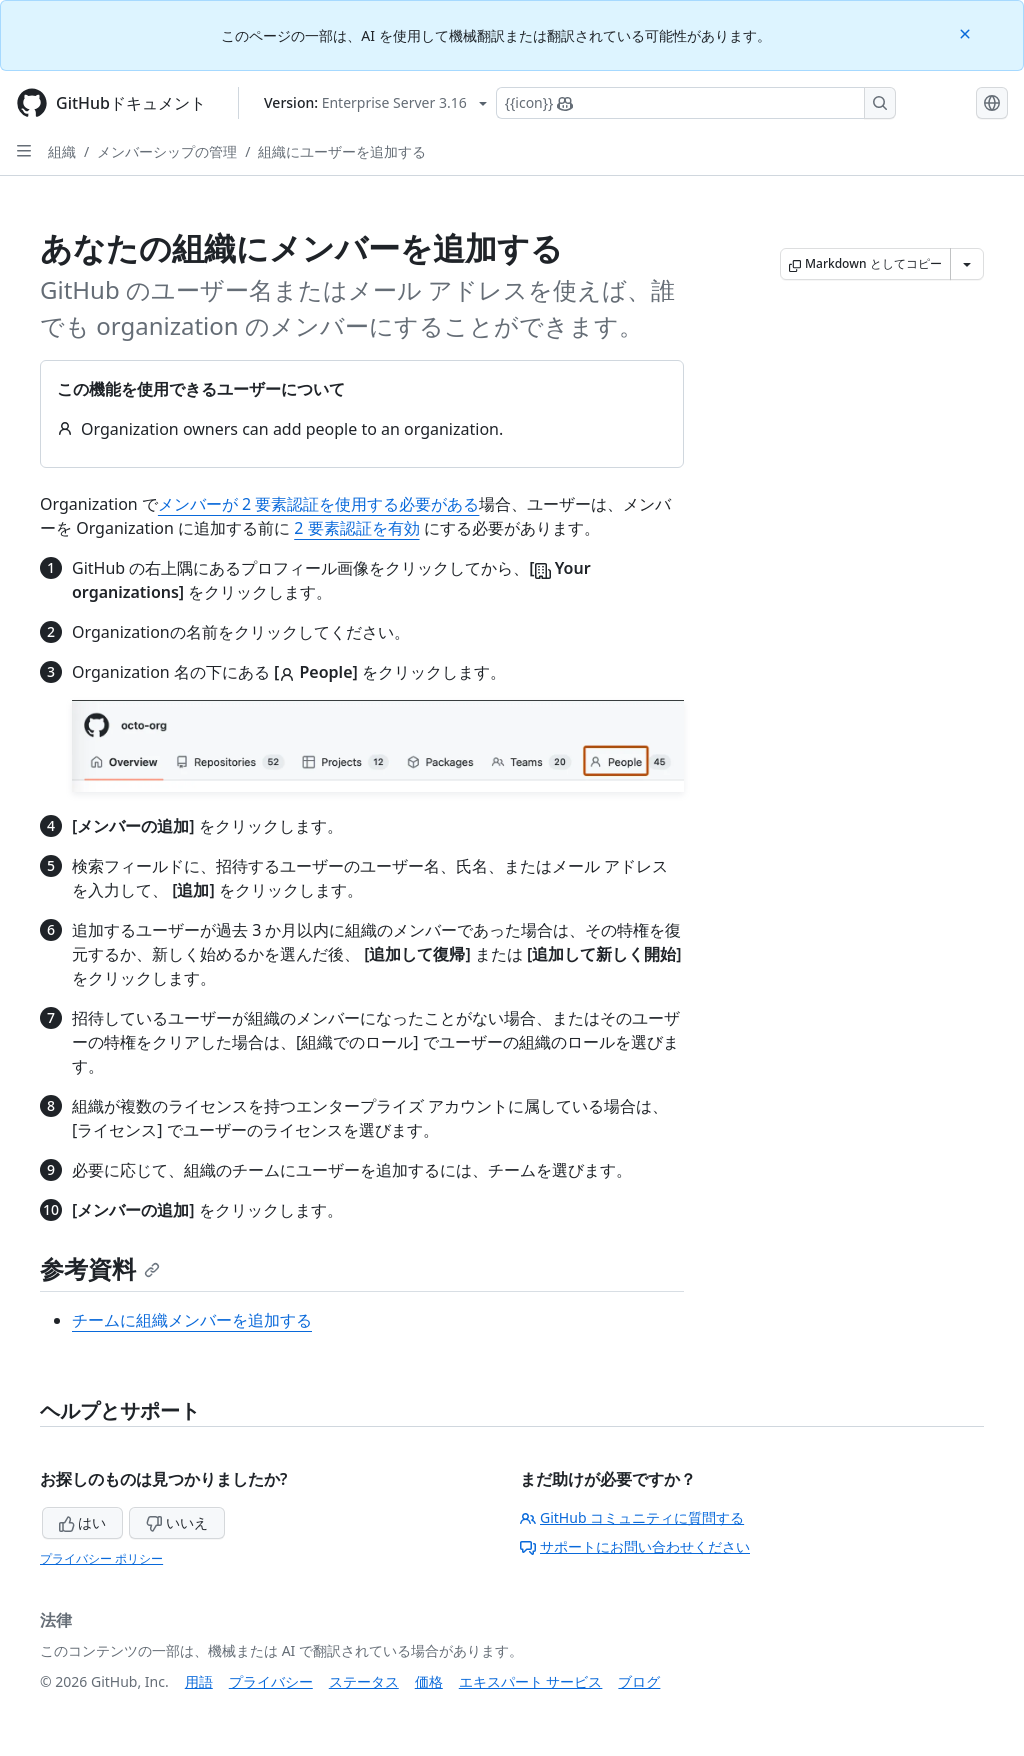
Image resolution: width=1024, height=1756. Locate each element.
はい (83, 1522)
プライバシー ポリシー (101, 1558)
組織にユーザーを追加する (342, 151)
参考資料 (100, 1268)
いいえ (177, 1522)
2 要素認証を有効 (356, 528)
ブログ (639, 1681)
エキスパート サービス (531, 1681)
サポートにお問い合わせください (635, 1546)
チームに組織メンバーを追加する (192, 1320)
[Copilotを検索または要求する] (696, 103)
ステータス (364, 1681)
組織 (62, 151)
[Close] (967, 32)
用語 (199, 1681)
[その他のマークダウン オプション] (967, 264)
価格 (429, 1681)
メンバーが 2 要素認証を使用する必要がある (318, 504)
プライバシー (271, 1681)
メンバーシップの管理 (167, 151)
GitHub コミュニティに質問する (632, 1517)
